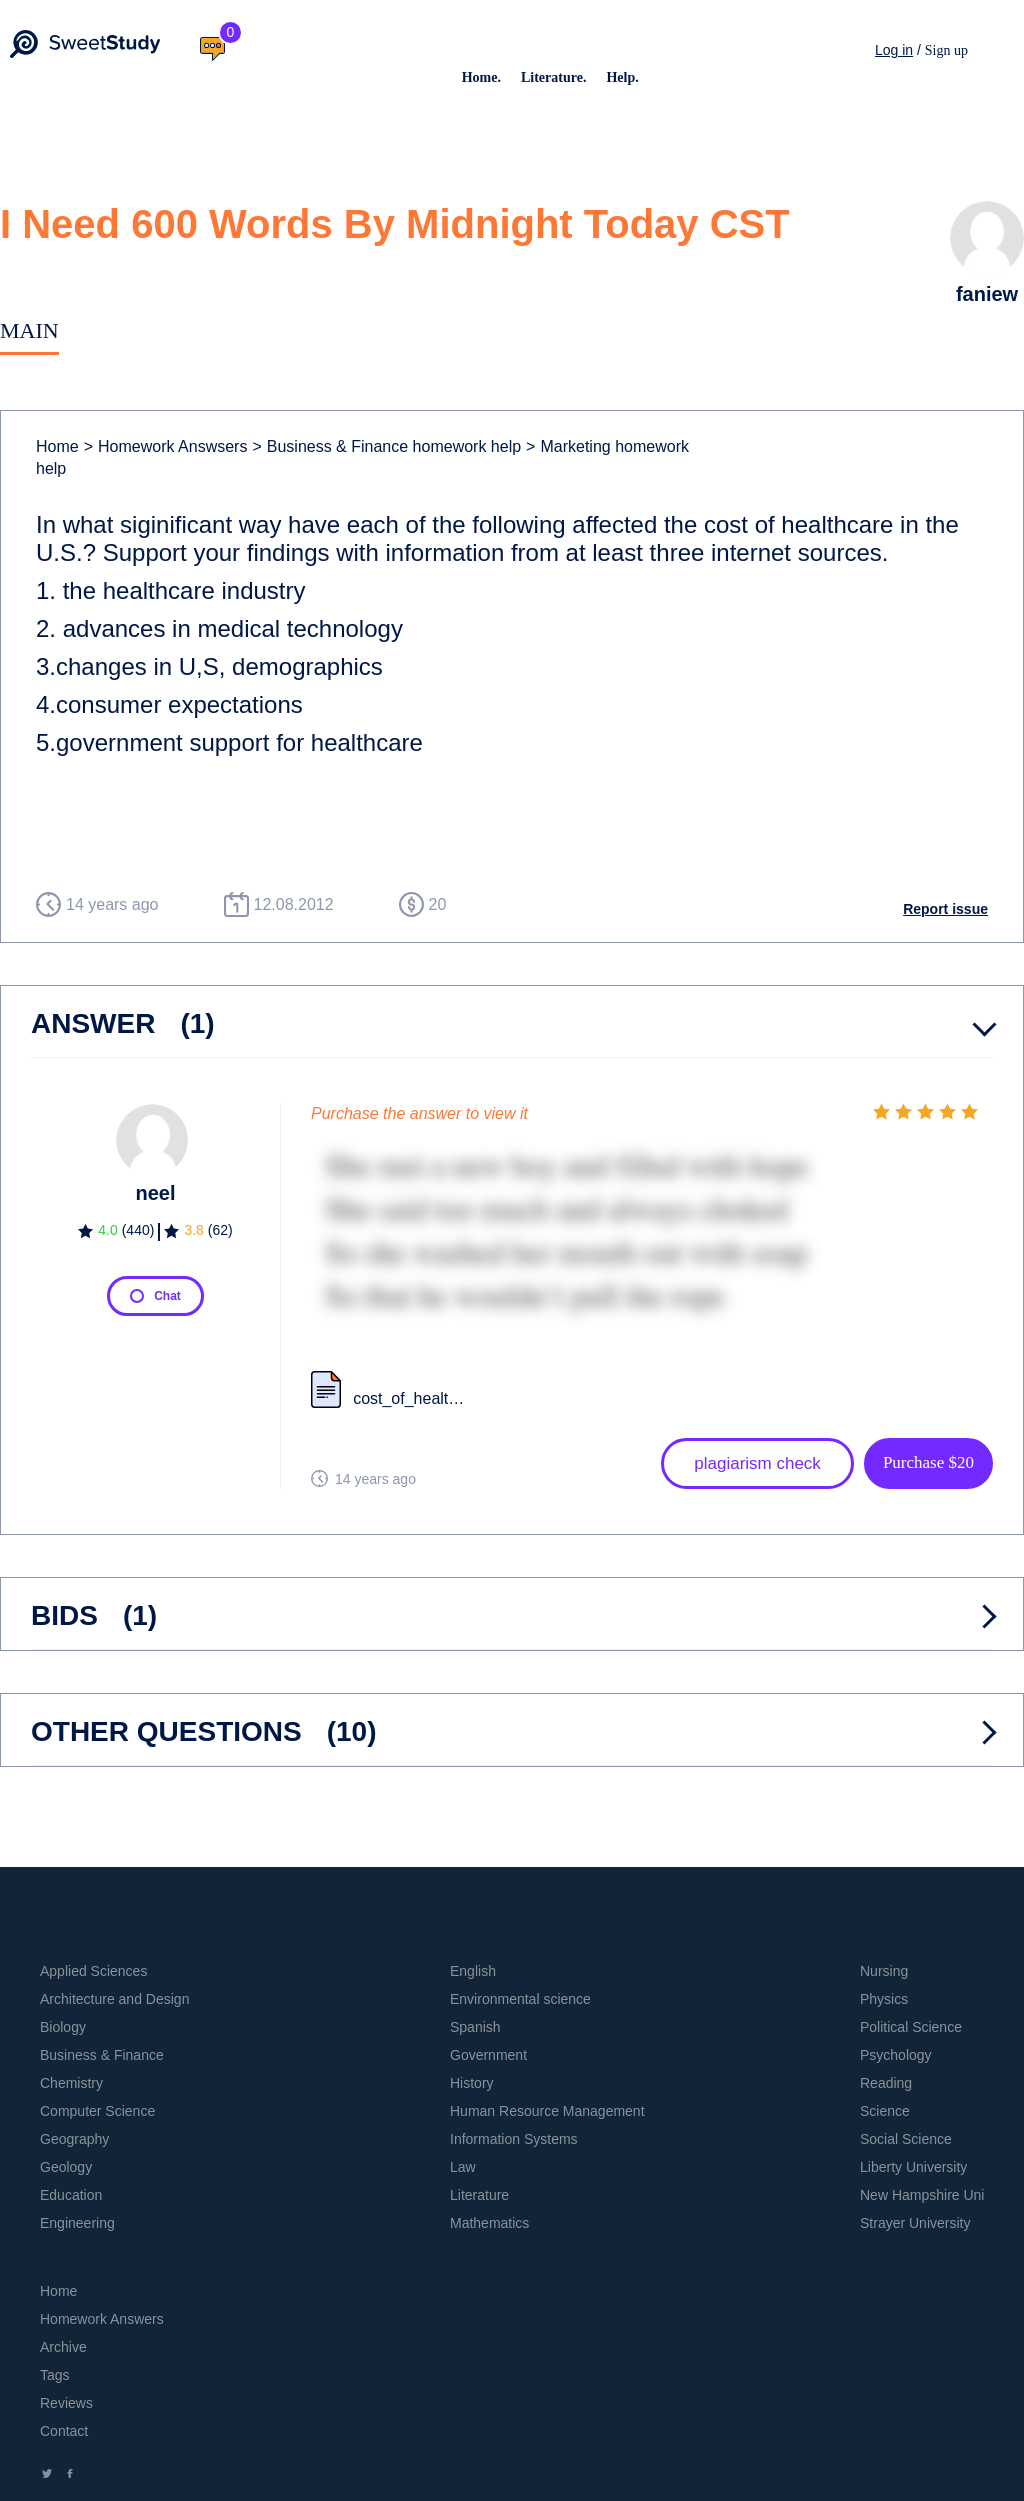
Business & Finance (102, 2055)
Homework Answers (102, 2319)
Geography (74, 2139)
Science (885, 2111)
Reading (886, 2083)
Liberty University (913, 2167)
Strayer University (915, 2223)
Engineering (77, 2223)
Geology (66, 2167)
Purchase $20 (928, 1462)
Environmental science (520, 1999)
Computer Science (97, 2111)
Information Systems (514, 2139)
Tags (55, 2375)
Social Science (906, 2139)
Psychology (896, 2055)
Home (57, 446)
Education (71, 2195)
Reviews (66, 2403)
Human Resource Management (547, 2111)
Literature (479, 2195)
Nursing (884, 1971)
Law (463, 2167)
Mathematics (489, 2223)
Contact (64, 2431)
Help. (622, 77)
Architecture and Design (114, 1999)
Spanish (475, 2027)
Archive (63, 2347)
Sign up (946, 50)
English (473, 1971)
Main (29, 330)
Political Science (911, 2027)
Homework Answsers (166, 446)
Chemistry (71, 2083)
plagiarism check (757, 1463)
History (472, 2083)
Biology (63, 2027)
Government (488, 2055)
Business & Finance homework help (386, 446)
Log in (894, 50)
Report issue (945, 909)
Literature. (553, 77)
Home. (481, 77)
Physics (884, 1999)
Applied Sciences (93, 1971)
